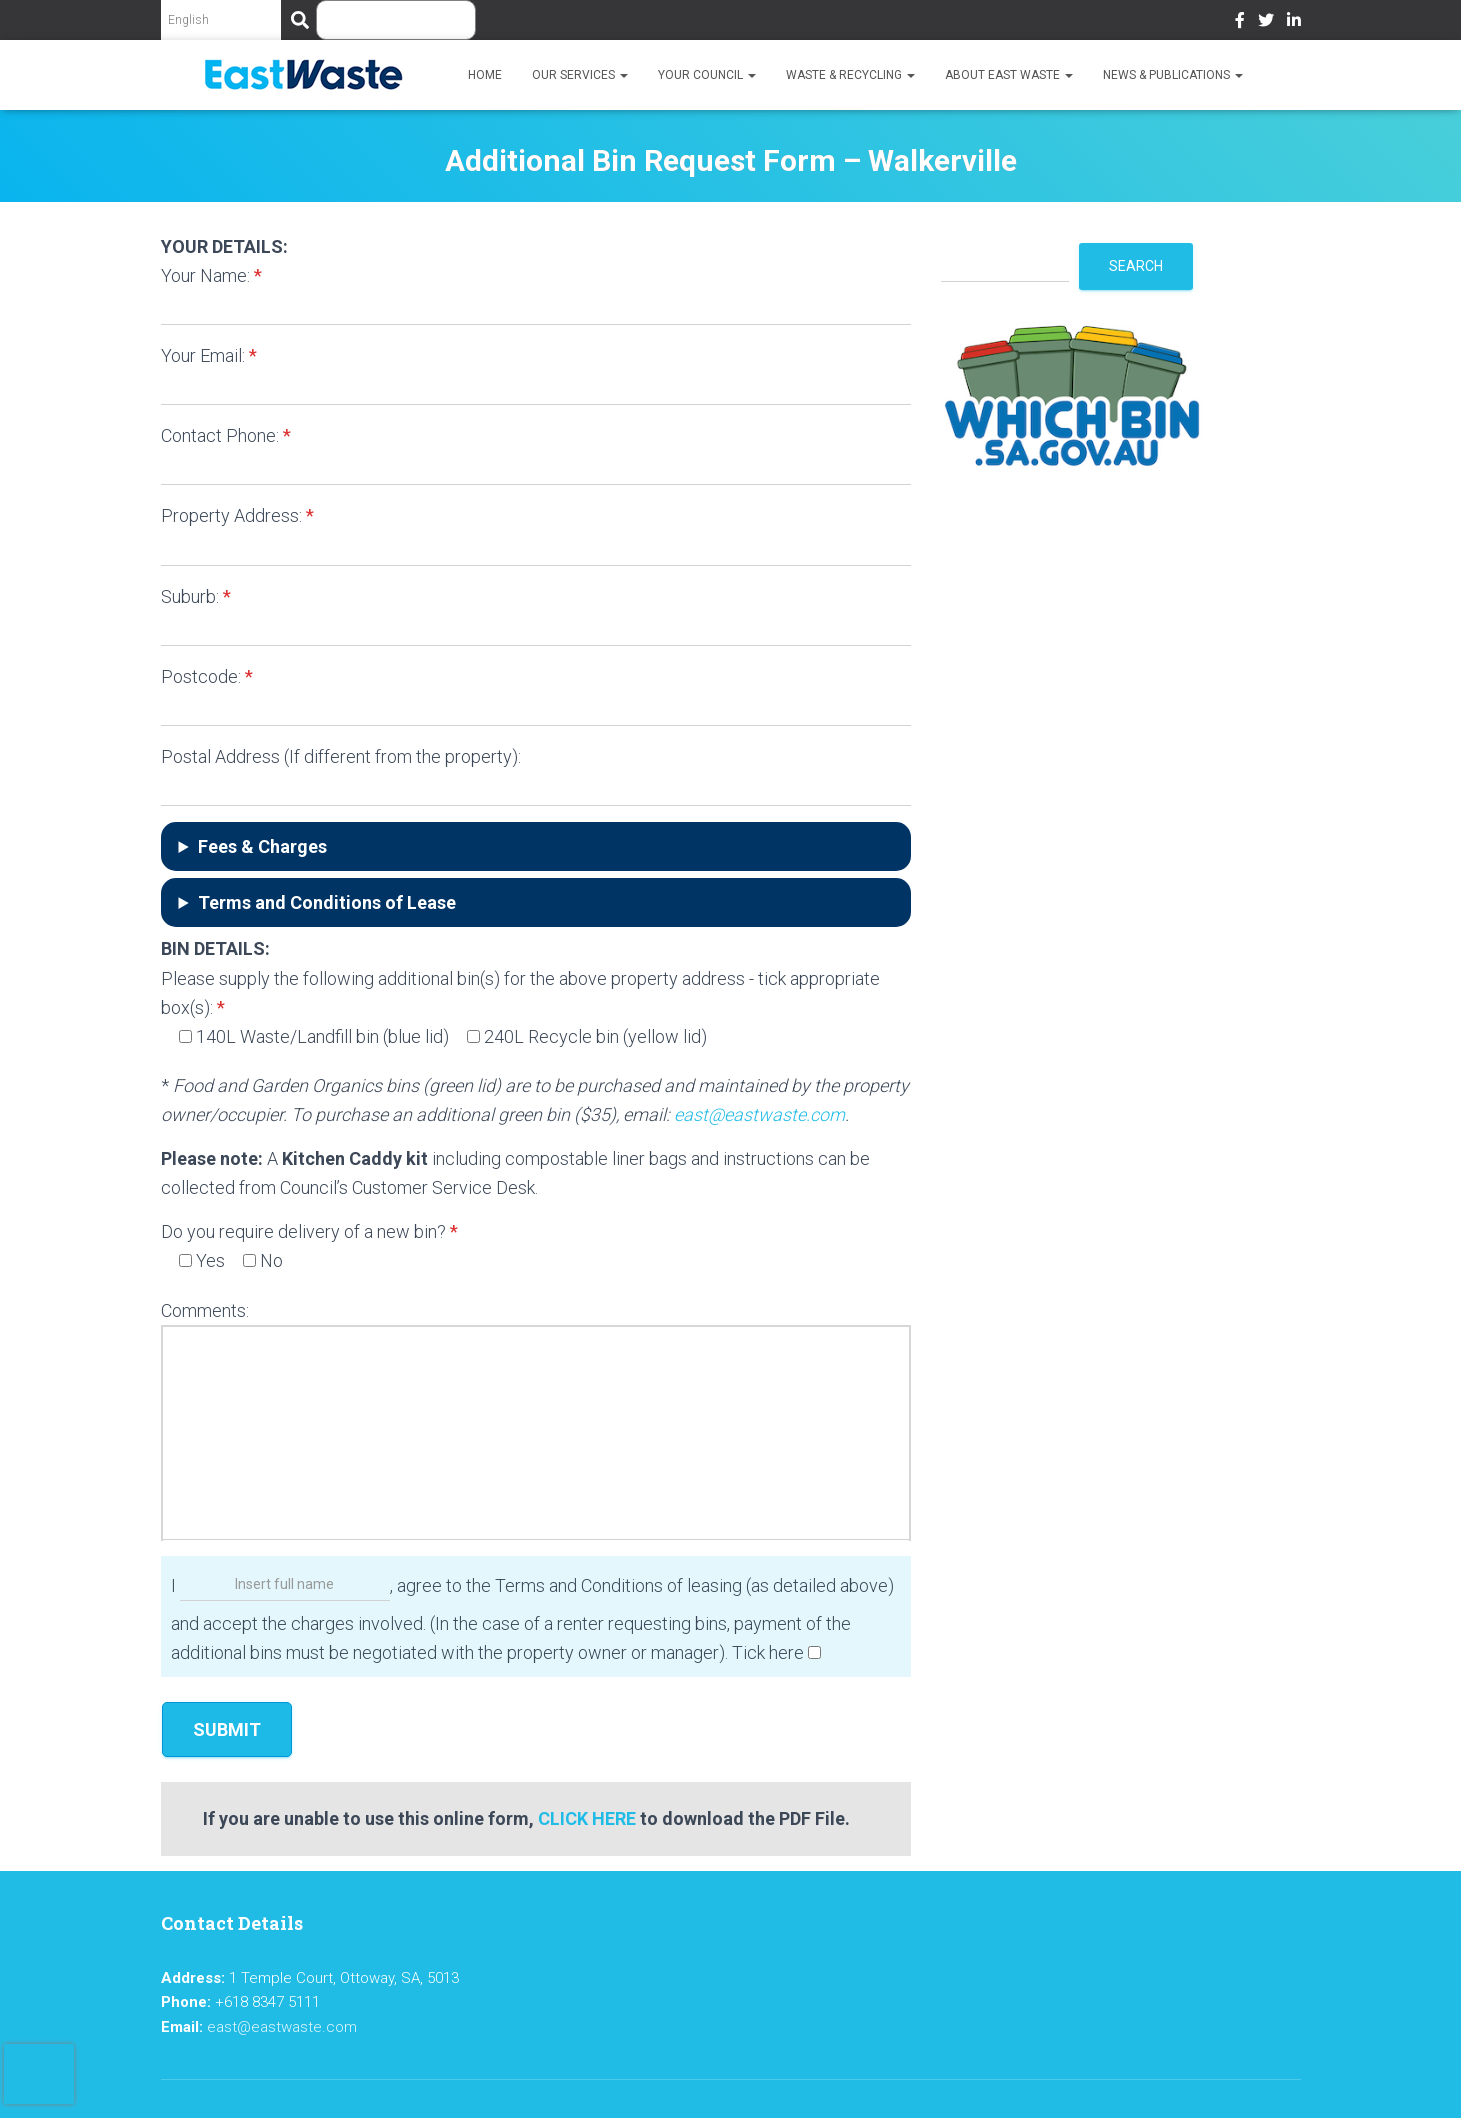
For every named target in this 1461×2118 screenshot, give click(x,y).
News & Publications (1173, 75)
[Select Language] (221, 20)
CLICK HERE (587, 1818)
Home (485, 75)
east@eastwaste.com (759, 1114)
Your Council (707, 75)
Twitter (1266, 23)
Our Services (580, 75)
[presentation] (39, 2074)
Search (1136, 266)
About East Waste (1009, 75)
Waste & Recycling (850, 75)
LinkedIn (1294, 23)
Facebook (1240, 23)
